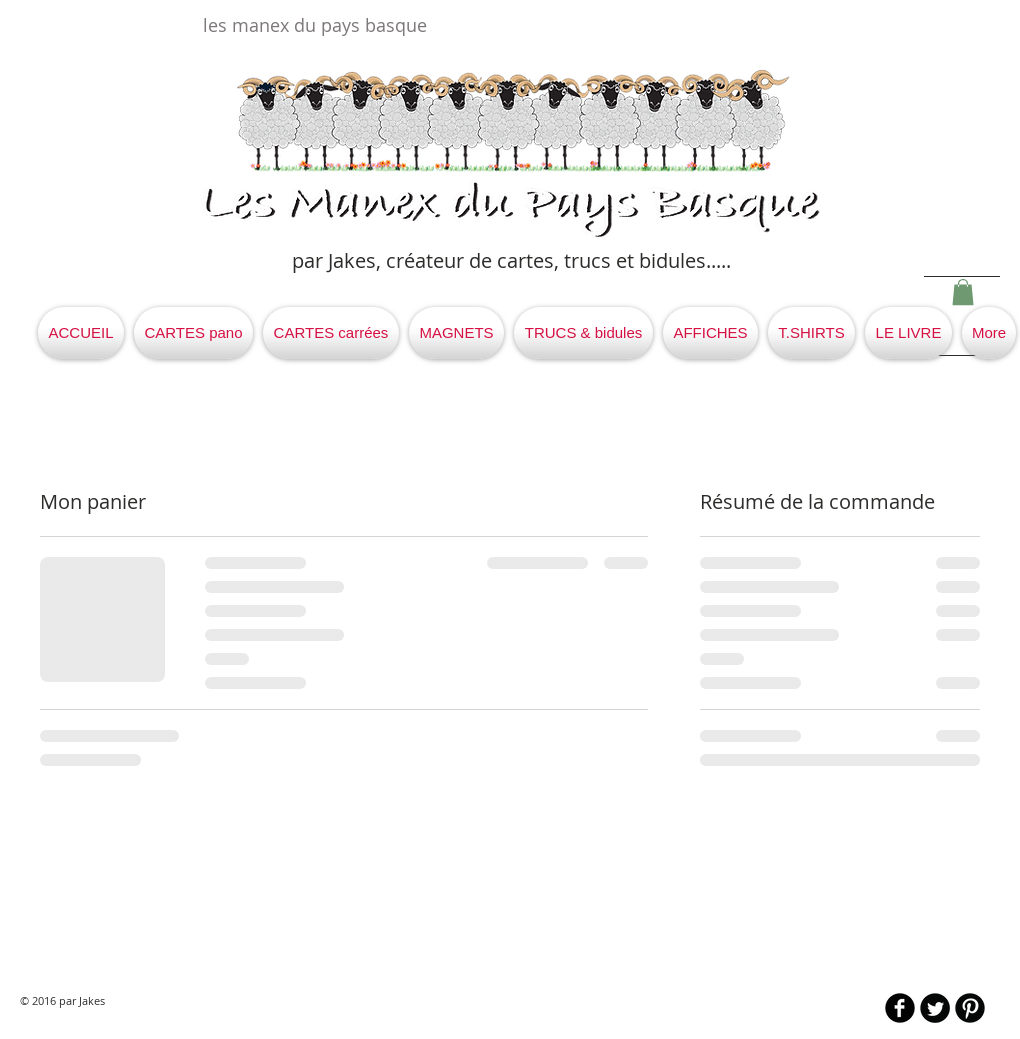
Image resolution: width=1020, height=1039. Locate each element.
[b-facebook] (900, 1008)
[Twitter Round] (935, 1008)
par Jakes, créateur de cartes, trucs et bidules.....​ (511, 260)
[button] (963, 292)
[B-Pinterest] (970, 1008)
